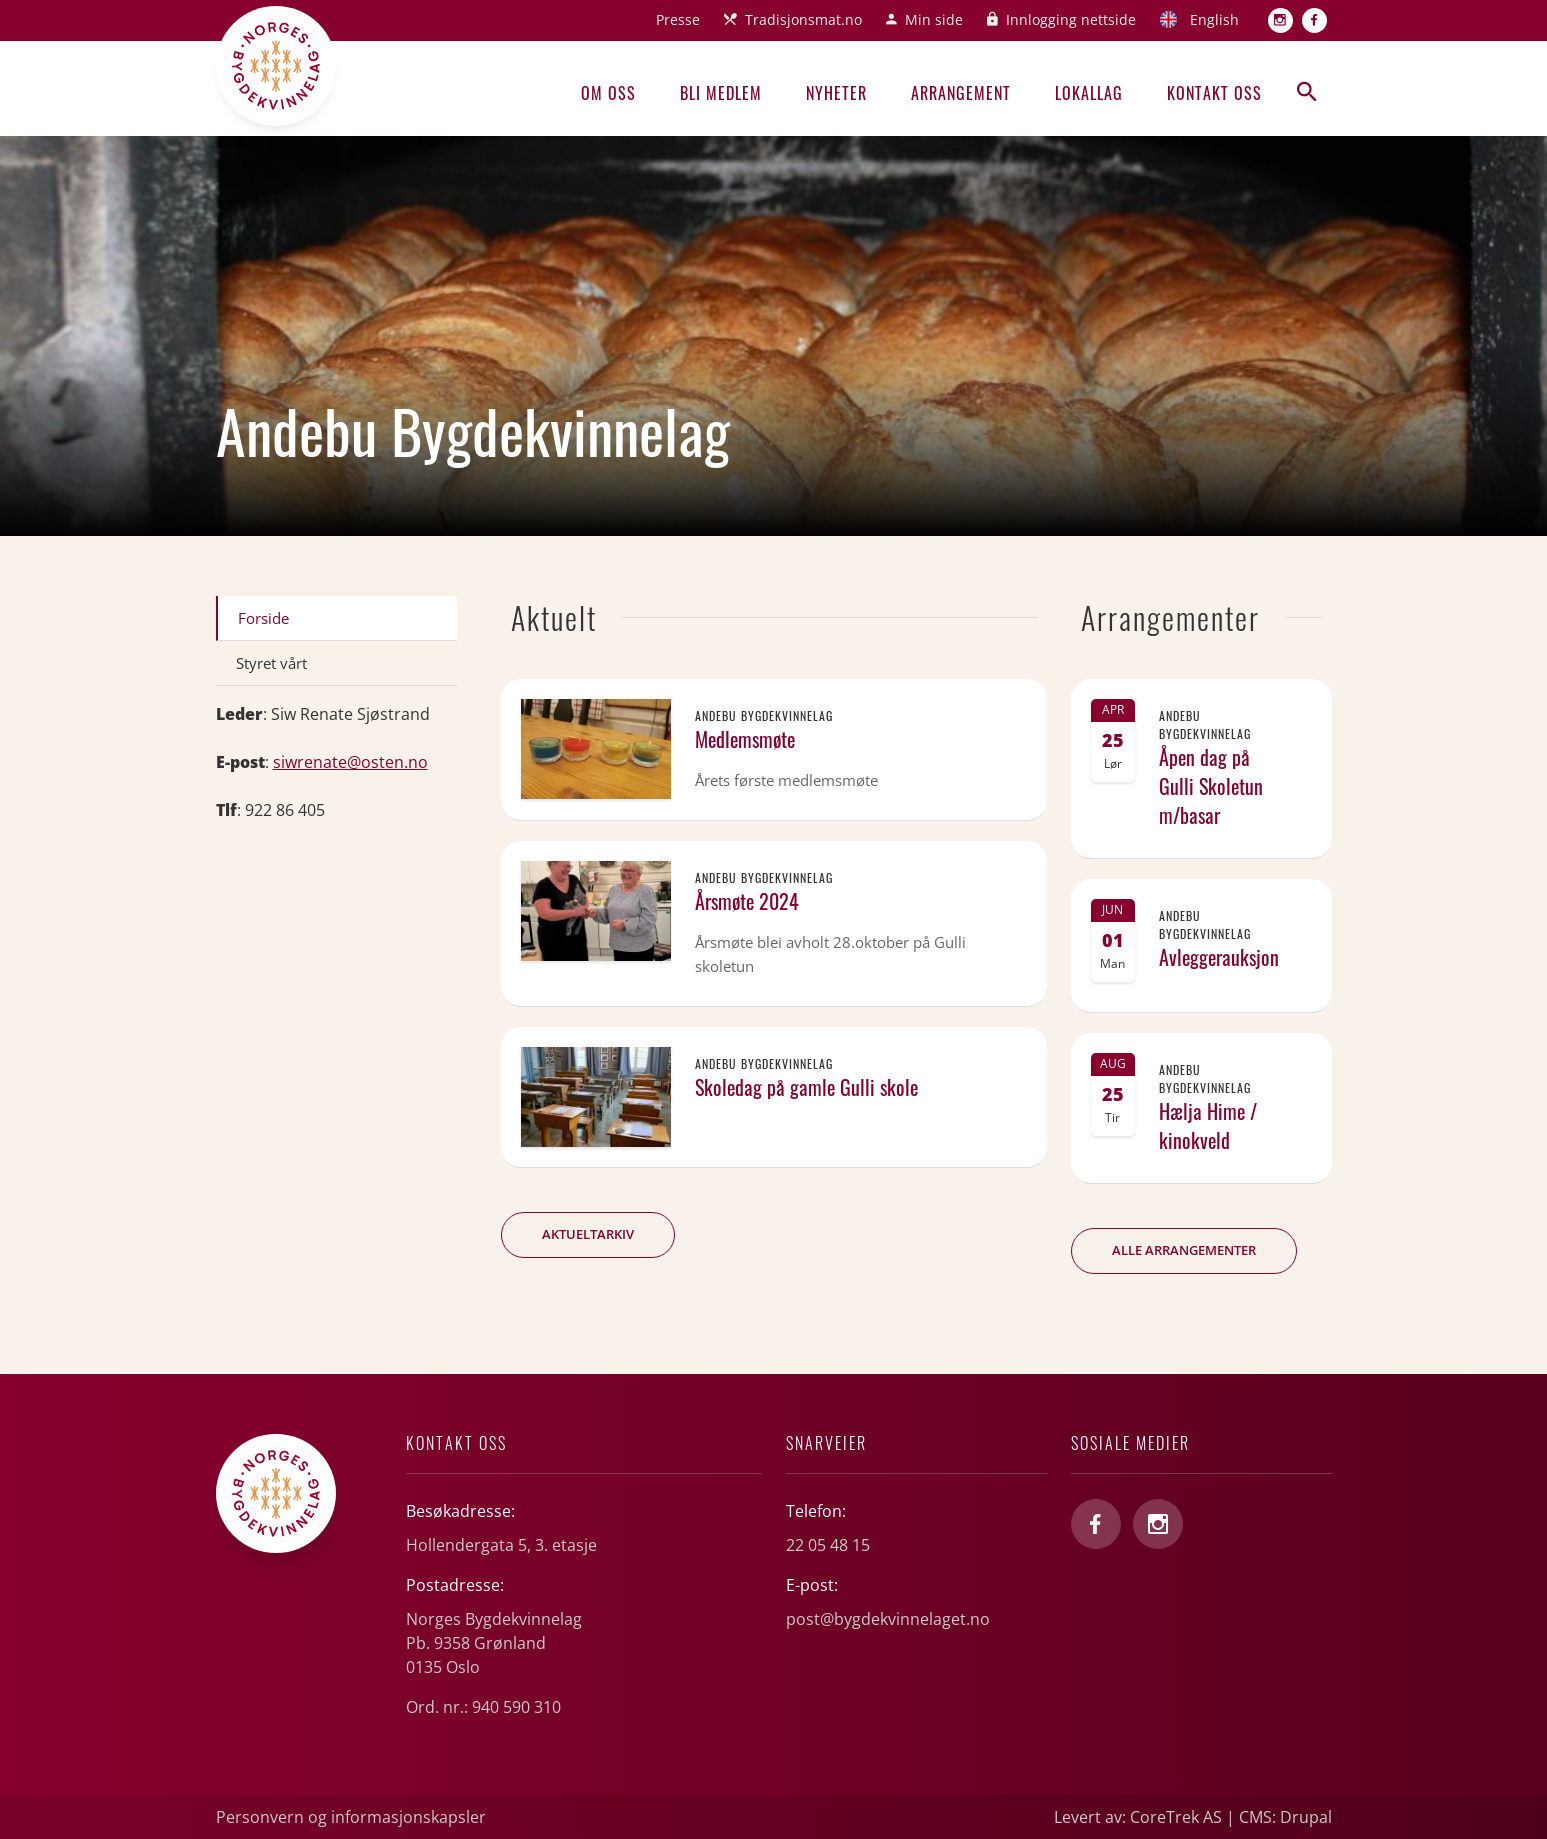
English (1214, 19)
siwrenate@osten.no (350, 762)
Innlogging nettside (1071, 19)
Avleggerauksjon (1219, 957)
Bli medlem (721, 93)
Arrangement (961, 93)
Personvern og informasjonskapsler (351, 1817)
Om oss (608, 93)
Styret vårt (271, 663)
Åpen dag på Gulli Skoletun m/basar (1211, 786)
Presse (678, 19)
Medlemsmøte (745, 739)
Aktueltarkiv (588, 1234)
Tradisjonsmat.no (803, 19)
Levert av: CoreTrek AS (1138, 1817)
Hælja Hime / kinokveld (1208, 1125)
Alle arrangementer (1184, 1250)
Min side (934, 19)
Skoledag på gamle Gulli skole (806, 1087)
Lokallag (1089, 93)
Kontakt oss (1214, 93)
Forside (263, 618)
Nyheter (836, 93)
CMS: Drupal (1285, 1817)
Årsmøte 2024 (747, 901)
